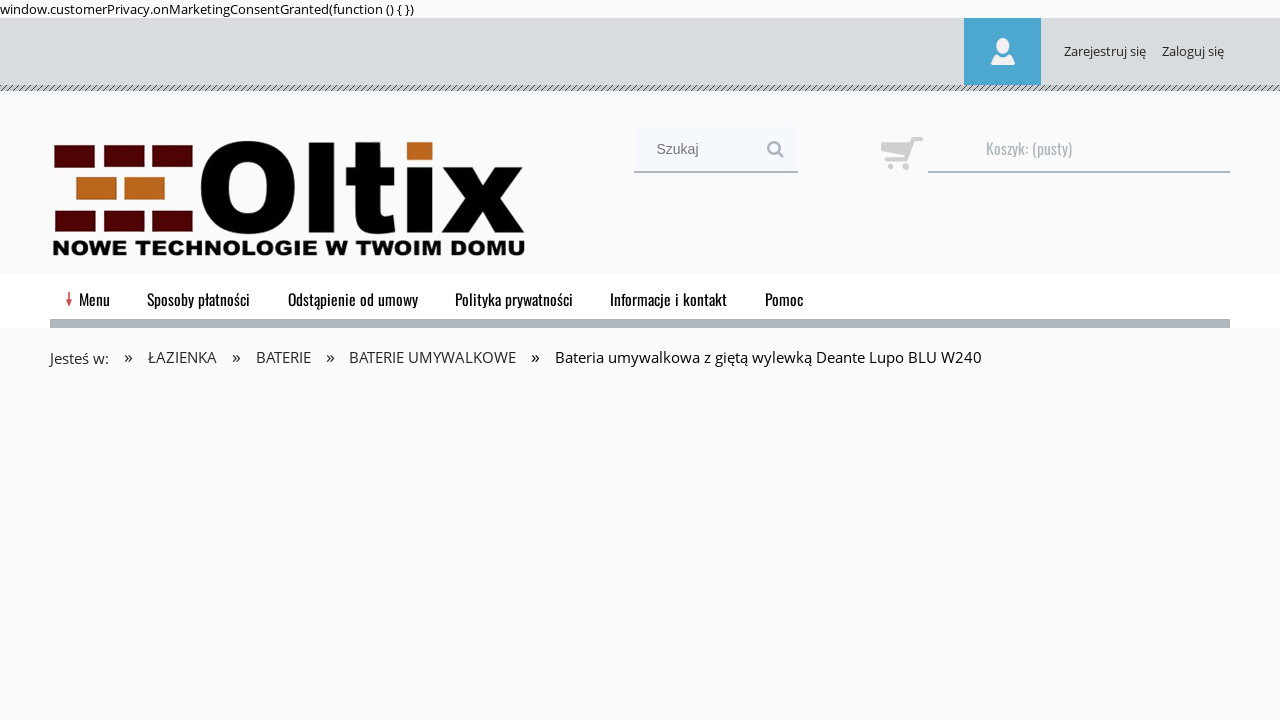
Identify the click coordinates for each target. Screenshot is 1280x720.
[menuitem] (94, 299)
